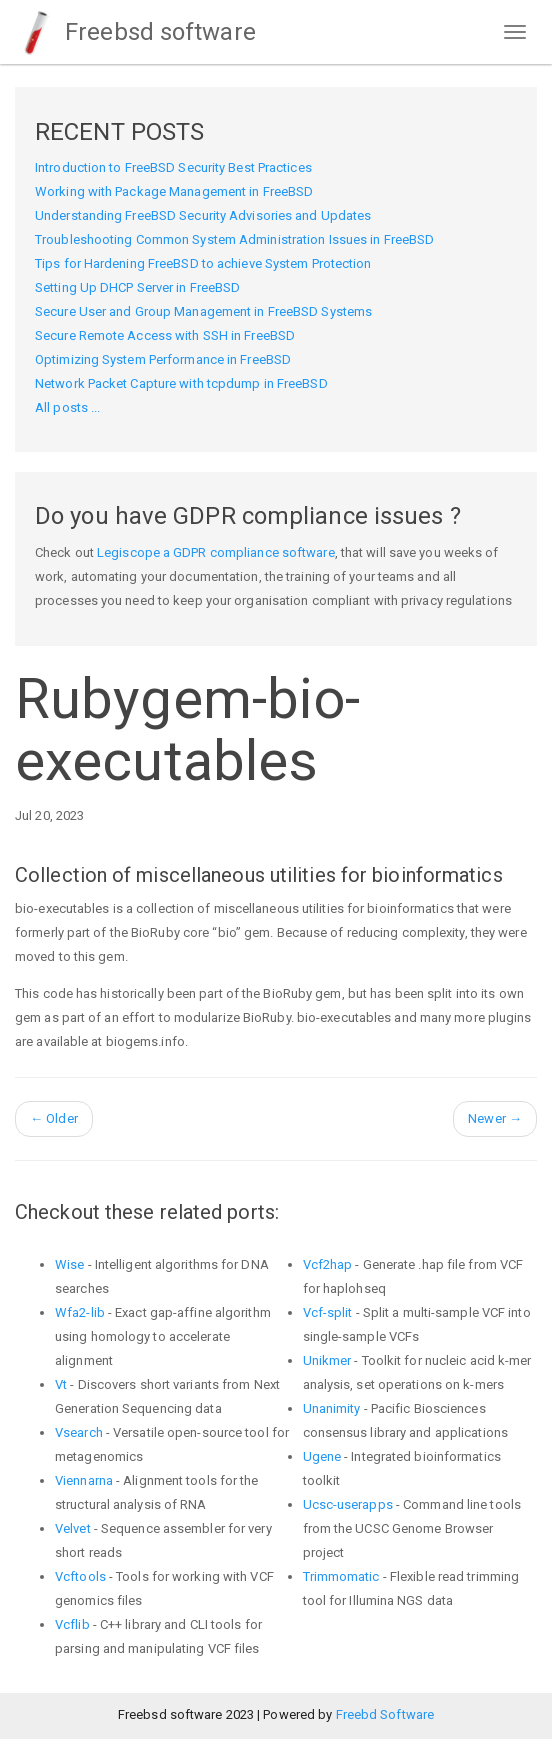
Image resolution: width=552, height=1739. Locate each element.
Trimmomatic (341, 1576)
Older (54, 1118)
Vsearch (79, 1432)
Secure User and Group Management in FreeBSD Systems (203, 311)
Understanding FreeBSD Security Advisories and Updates (203, 215)
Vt (61, 1384)
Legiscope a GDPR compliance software (216, 552)
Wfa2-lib (80, 1312)
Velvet (73, 1528)
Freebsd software (135, 32)
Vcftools (80, 1576)
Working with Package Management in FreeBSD (174, 191)
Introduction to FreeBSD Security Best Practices (173, 167)
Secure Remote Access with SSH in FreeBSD (165, 335)
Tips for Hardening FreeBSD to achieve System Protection (203, 263)
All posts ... (67, 407)
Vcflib (72, 1624)
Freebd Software (385, 1714)
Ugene (322, 1456)
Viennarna (84, 1480)
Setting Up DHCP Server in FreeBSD (137, 287)
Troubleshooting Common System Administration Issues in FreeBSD (234, 239)
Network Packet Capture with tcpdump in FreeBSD (181, 383)
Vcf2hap (328, 1264)
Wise (69, 1264)
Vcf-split (328, 1312)
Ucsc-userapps (348, 1504)
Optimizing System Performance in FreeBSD (163, 359)
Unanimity (332, 1408)
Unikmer (327, 1360)
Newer (495, 1118)
